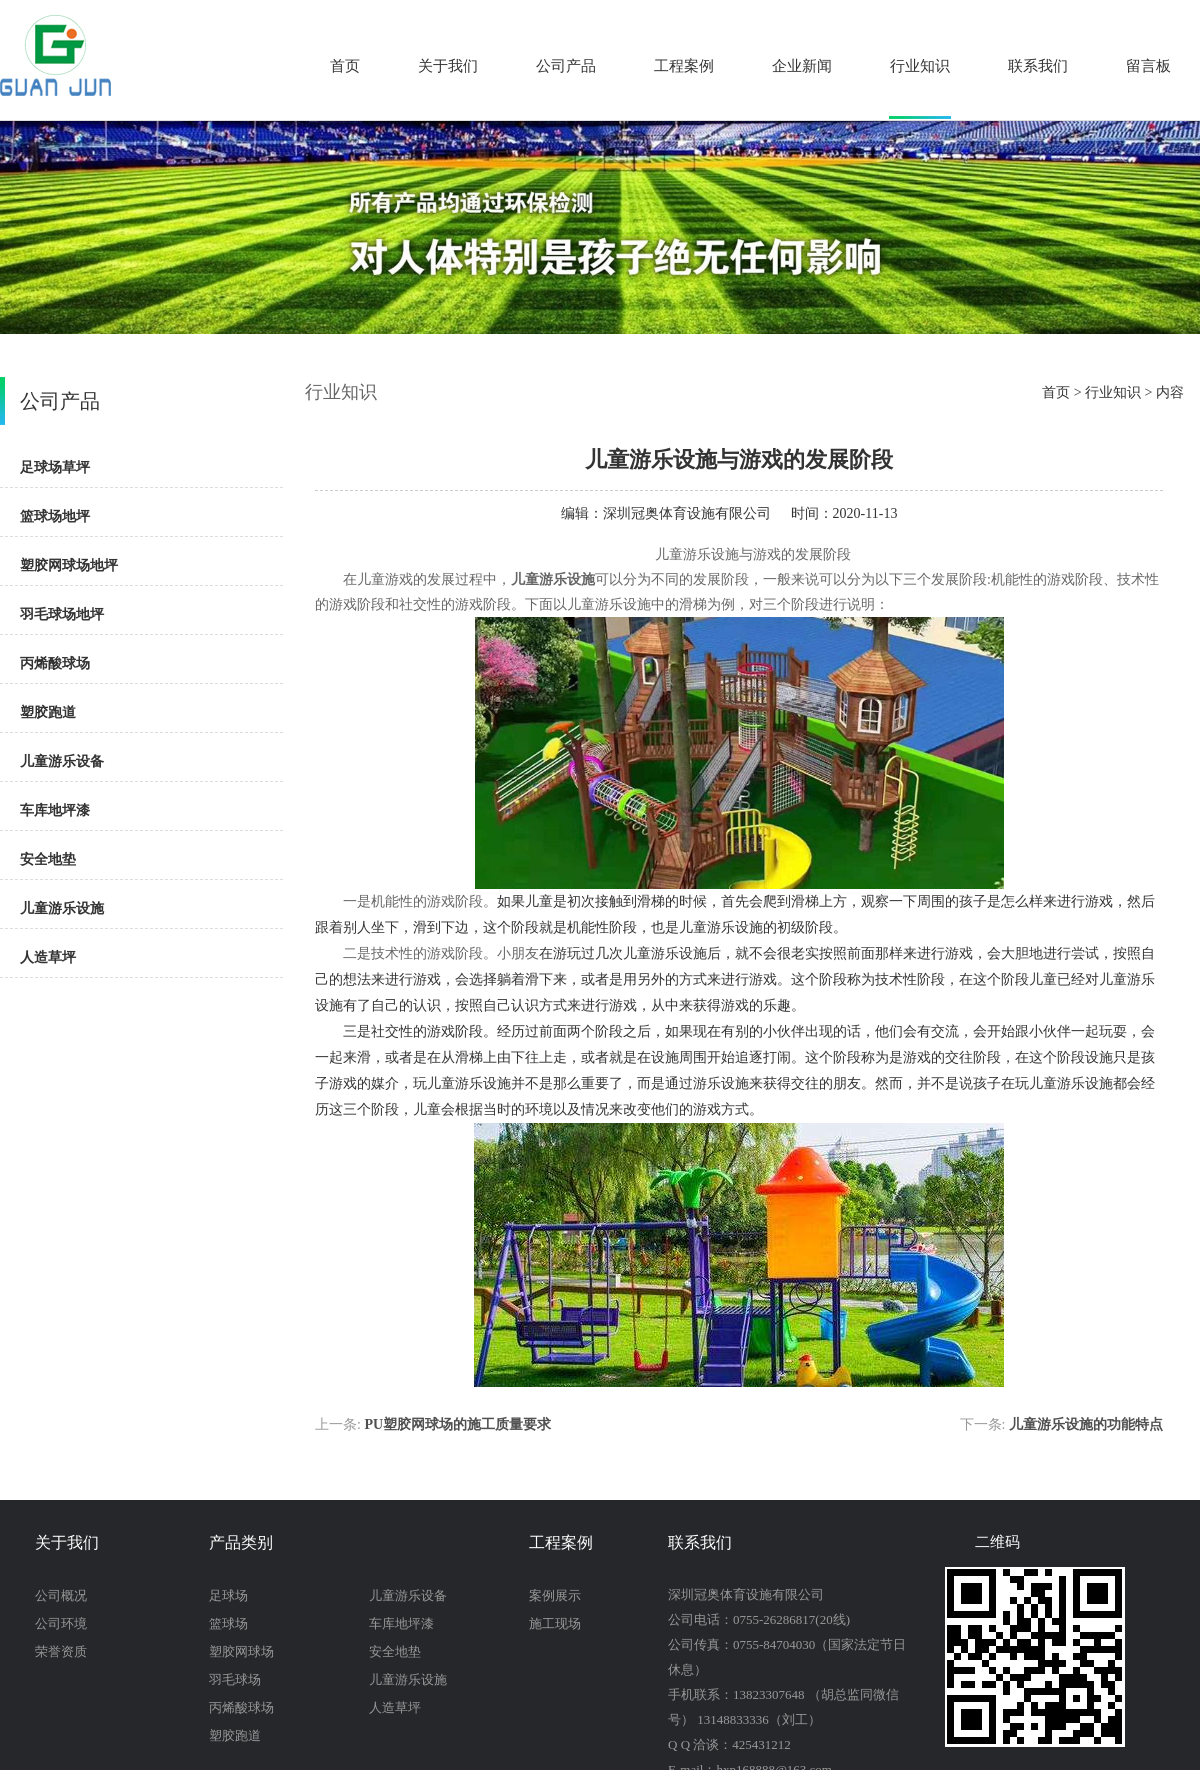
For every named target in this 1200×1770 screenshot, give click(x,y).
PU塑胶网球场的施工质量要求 (457, 1424)
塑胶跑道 (48, 712)
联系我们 (1038, 66)
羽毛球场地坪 (62, 614)
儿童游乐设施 (62, 908)
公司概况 (61, 1595)
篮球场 (228, 1623)
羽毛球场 (235, 1679)
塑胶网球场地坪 (69, 565)
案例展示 (555, 1595)
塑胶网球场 (241, 1651)
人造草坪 (48, 957)
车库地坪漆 (55, 810)
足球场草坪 (55, 467)
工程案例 (684, 66)
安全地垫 (48, 859)
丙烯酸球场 (55, 663)
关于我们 (448, 66)
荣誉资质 (61, 1651)
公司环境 (61, 1623)
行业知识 (920, 66)
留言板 (1148, 66)
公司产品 (566, 66)
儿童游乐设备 (62, 761)
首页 (345, 66)
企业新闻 (802, 66)
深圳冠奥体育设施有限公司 (687, 513)
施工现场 (555, 1623)
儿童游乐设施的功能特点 (1086, 1424)
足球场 (228, 1595)
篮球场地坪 (55, 516)
